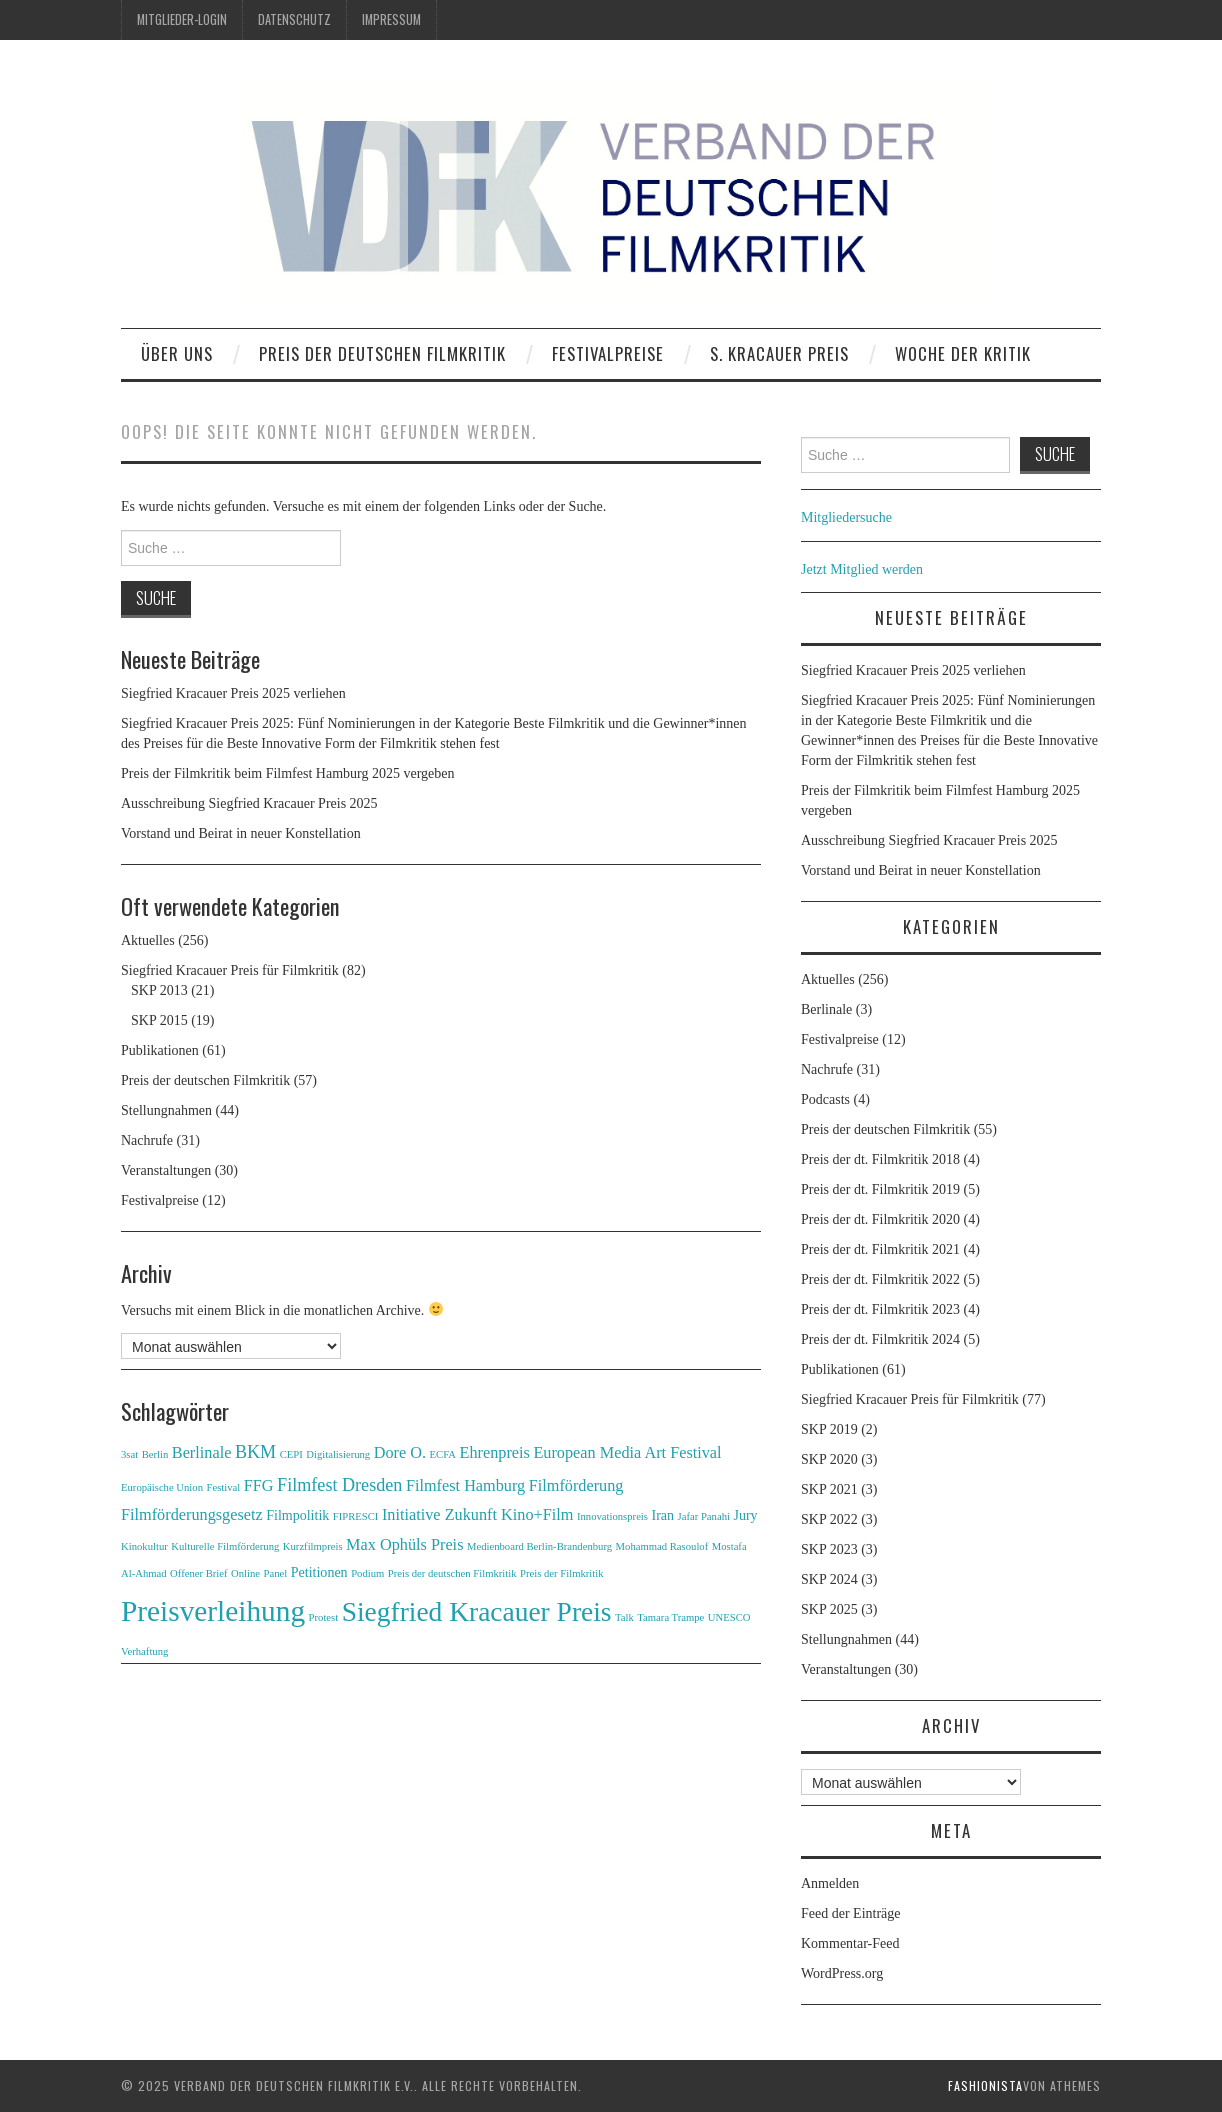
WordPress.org (842, 1973)
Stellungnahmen (166, 1110)
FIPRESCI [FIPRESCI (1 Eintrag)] (356, 1516)
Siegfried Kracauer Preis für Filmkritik (230, 970)
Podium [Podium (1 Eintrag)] (367, 1573)
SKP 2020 (829, 1459)
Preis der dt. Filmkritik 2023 (880, 1309)
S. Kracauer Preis (779, 353)
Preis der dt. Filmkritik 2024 (880, 1339)
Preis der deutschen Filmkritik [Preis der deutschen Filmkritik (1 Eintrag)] (452, 1573)
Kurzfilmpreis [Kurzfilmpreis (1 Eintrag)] (313, 1546)
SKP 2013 (159, 990)
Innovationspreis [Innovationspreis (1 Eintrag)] (612, 1516)
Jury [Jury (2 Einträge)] (745, 1515)
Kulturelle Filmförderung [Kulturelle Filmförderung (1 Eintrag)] (225, 1546)
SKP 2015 (159, 1020)
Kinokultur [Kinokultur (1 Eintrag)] (144, 1546)
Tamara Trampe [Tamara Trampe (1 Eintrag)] (670, 1617)
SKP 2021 (829, 1489)
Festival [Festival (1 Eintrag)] (223, 1487)
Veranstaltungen (166, 1170)
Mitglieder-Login (182, 19)
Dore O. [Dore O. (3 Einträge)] (400, 1453)
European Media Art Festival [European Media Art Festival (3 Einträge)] (627, 1453)
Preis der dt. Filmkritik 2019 (880, 1189)
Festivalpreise (608, 353)
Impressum (391, 19)
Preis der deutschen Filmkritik (382, 353)
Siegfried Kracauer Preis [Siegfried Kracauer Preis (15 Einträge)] (477, 1612)
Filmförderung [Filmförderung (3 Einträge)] (576, 1486)
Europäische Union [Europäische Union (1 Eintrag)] (162, 1487)
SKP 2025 (829, 1609)
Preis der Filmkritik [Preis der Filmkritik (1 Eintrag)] (561, 1573)
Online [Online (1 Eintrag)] (245, 1573)
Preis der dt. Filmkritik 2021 (880, 1249)
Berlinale (826, 1009)
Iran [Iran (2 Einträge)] (662, 1515)
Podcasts (825, 1099)
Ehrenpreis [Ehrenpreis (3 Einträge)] (495, 1453)
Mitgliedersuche (846, 517)
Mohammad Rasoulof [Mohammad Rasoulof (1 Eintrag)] (662, 1546)
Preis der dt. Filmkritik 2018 (880, 1159)
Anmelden (830, 1883)
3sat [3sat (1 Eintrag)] (129, 1454)
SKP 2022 (829, 1519)
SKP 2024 (829, 1579)
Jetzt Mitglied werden (862, 569)
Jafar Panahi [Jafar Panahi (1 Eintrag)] (704, 1516)
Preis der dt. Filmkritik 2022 (880, 1279)
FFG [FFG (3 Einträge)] (259, 1486)
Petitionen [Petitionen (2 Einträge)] (319, 1572)
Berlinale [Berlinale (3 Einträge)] (202, 1453)
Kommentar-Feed (850, 1943)
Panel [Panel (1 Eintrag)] (276, 1573)
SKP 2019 (829, 1429)
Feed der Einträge (851, 1913)
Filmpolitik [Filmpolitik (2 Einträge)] (297, 1515)
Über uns (177, 353)
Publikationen (160, 1050)
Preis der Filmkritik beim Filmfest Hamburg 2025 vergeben (288, 773)
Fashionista (985, 2085)
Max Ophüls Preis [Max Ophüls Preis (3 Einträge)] (404, 1545)
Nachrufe (147, 1140)
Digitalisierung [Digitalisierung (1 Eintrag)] (338, 1454)
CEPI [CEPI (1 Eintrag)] (291, 1454)
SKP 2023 (829, 1549)
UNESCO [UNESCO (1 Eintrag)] (729, 1617)
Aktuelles (148, 940)
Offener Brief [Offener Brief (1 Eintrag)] (199, 1573)
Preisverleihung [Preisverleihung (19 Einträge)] (213, 1611)
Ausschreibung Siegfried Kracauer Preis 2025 (251, 803)
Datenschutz (294, 19)
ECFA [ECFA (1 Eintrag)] (443, 1454)
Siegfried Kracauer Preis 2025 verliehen (233, 693)
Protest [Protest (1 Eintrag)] (324, 1617)
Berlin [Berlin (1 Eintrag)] (155, 1454)
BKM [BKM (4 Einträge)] (255, 1452)
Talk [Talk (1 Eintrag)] (624, 1617)
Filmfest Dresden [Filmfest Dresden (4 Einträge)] (339, 1485)
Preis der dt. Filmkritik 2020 (880, 1219)
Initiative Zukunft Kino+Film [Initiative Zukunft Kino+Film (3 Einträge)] (478, 1515)
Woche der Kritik (963, 353)
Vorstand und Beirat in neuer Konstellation (241, 833)
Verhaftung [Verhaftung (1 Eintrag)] (144, 1651)
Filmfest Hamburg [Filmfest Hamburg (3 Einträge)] (465, 1486)
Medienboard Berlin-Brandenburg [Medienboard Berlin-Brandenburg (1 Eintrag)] (539, 1546)
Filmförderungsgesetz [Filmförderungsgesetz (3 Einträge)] (192, 1515)
